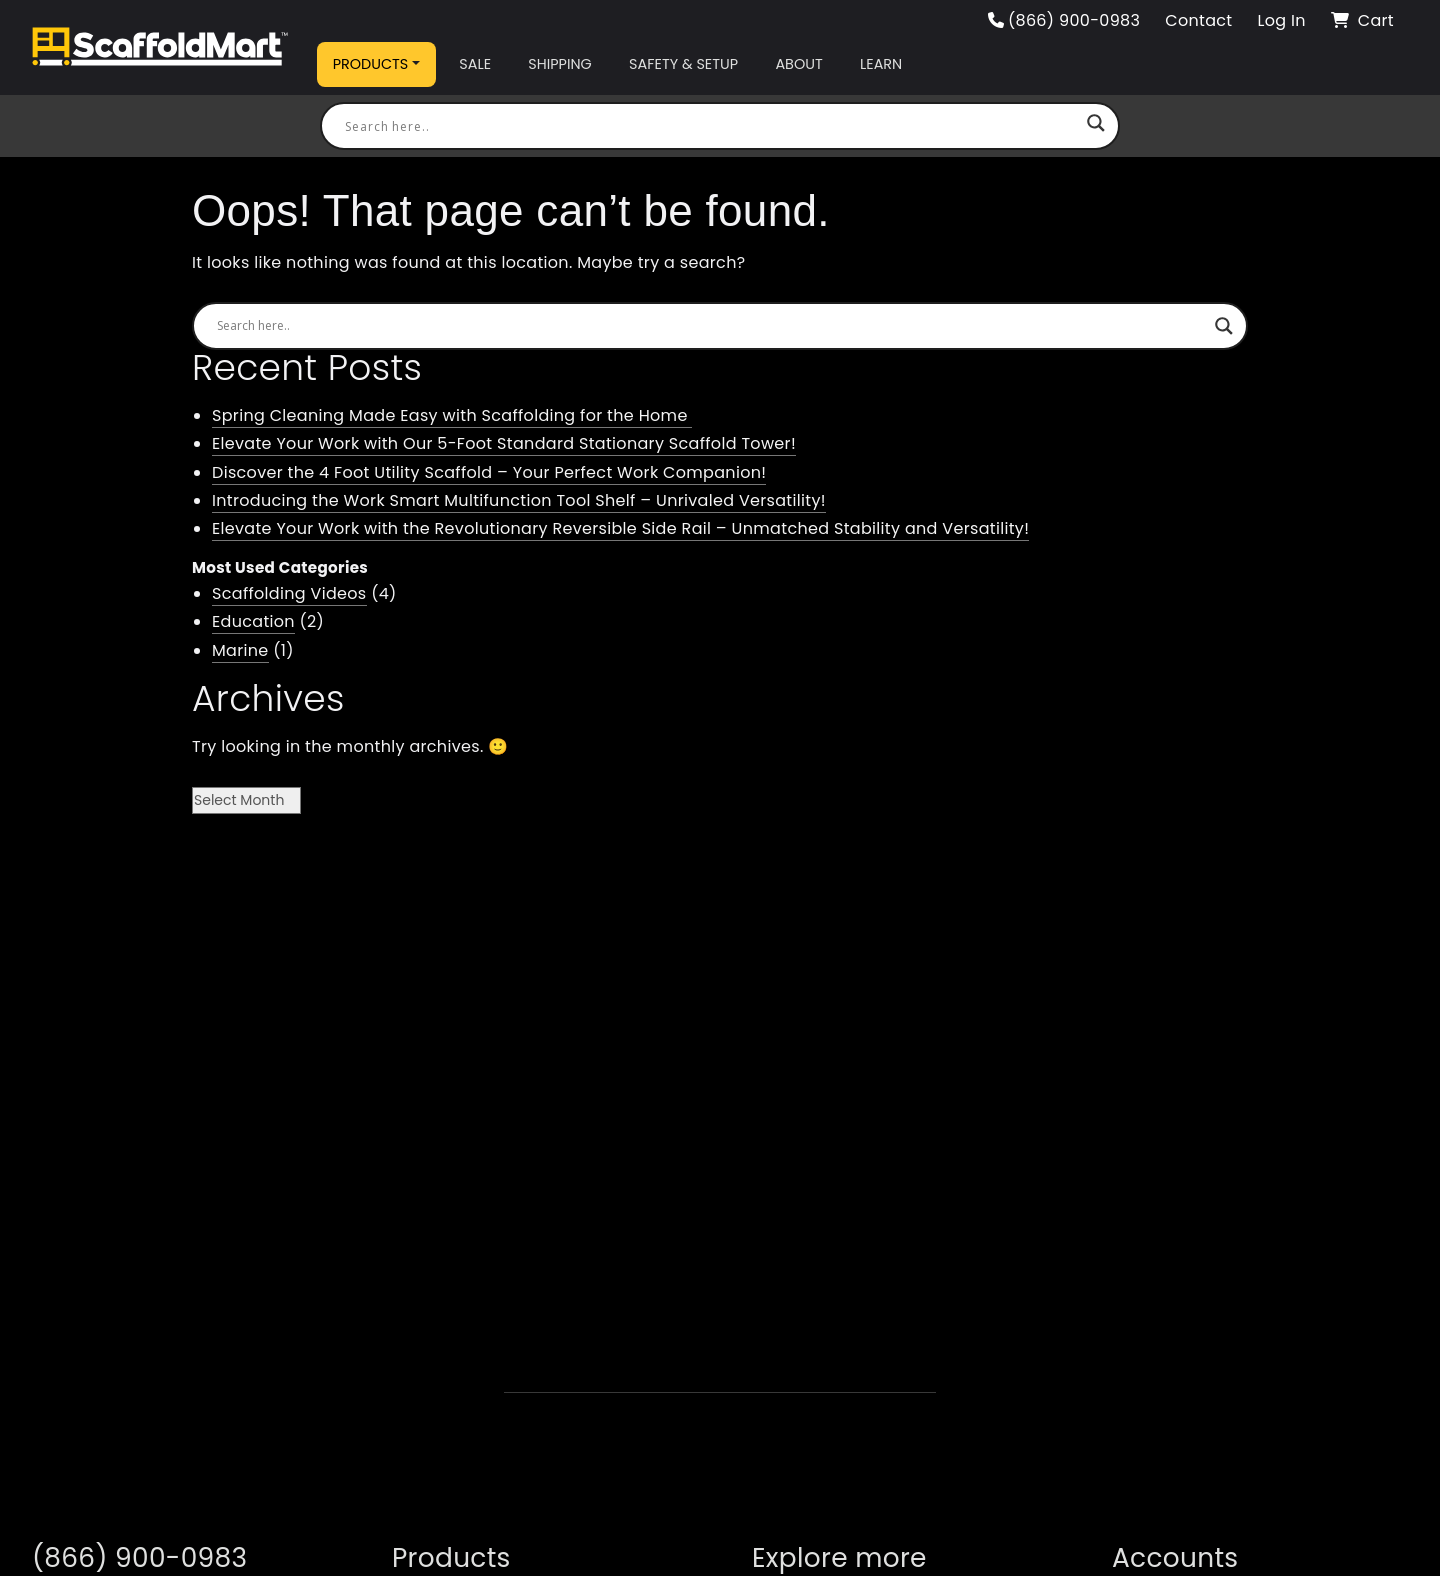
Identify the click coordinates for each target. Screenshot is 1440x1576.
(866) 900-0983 (1064, 20)
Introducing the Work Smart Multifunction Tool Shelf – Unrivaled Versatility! (519, 500)
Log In (1281, 20)
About (798, 64)
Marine (240, 650)
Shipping (559, 64)
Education (253, 621)
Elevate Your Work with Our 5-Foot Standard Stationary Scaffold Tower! (504, 443)
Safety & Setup (683, 64)
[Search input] (711, 126)
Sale (475, 64)
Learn (881, 64)
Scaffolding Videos (289, 593)
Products (371, 64)
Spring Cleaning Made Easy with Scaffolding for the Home (452, 415)
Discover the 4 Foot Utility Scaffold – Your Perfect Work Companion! (489, 472)
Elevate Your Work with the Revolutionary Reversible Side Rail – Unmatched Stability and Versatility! (620, 528)
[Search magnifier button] (1096, 126)
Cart (1362, 20)
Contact (1198, 20)
